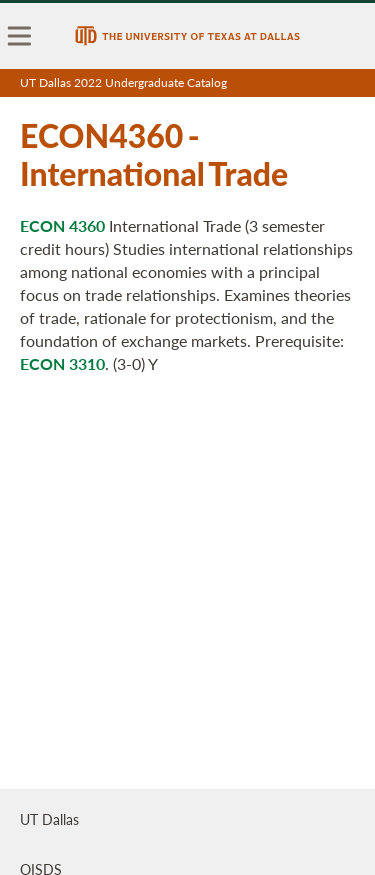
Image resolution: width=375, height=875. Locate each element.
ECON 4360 (62, 225)
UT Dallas (49, 819)
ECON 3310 (62, 363)
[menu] (20, 36)
